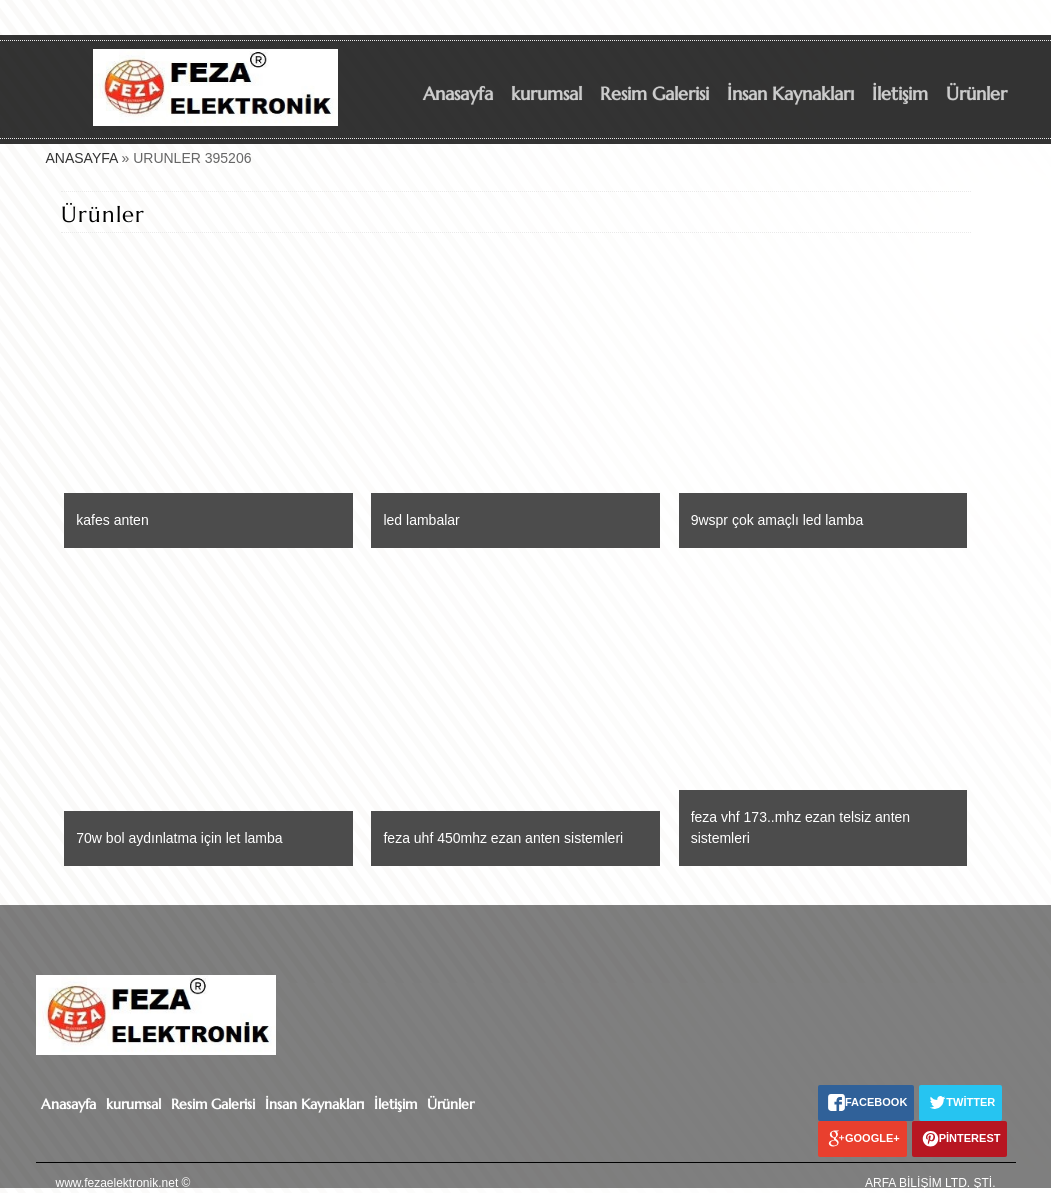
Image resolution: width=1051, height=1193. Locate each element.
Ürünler (976, 93)
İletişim (900, 93)
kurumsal (546, 93)
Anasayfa (458, 93)
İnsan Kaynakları (790, 93)
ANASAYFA (82, 158)
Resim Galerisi (654, 93)
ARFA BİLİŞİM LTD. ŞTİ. (930, 1183)
